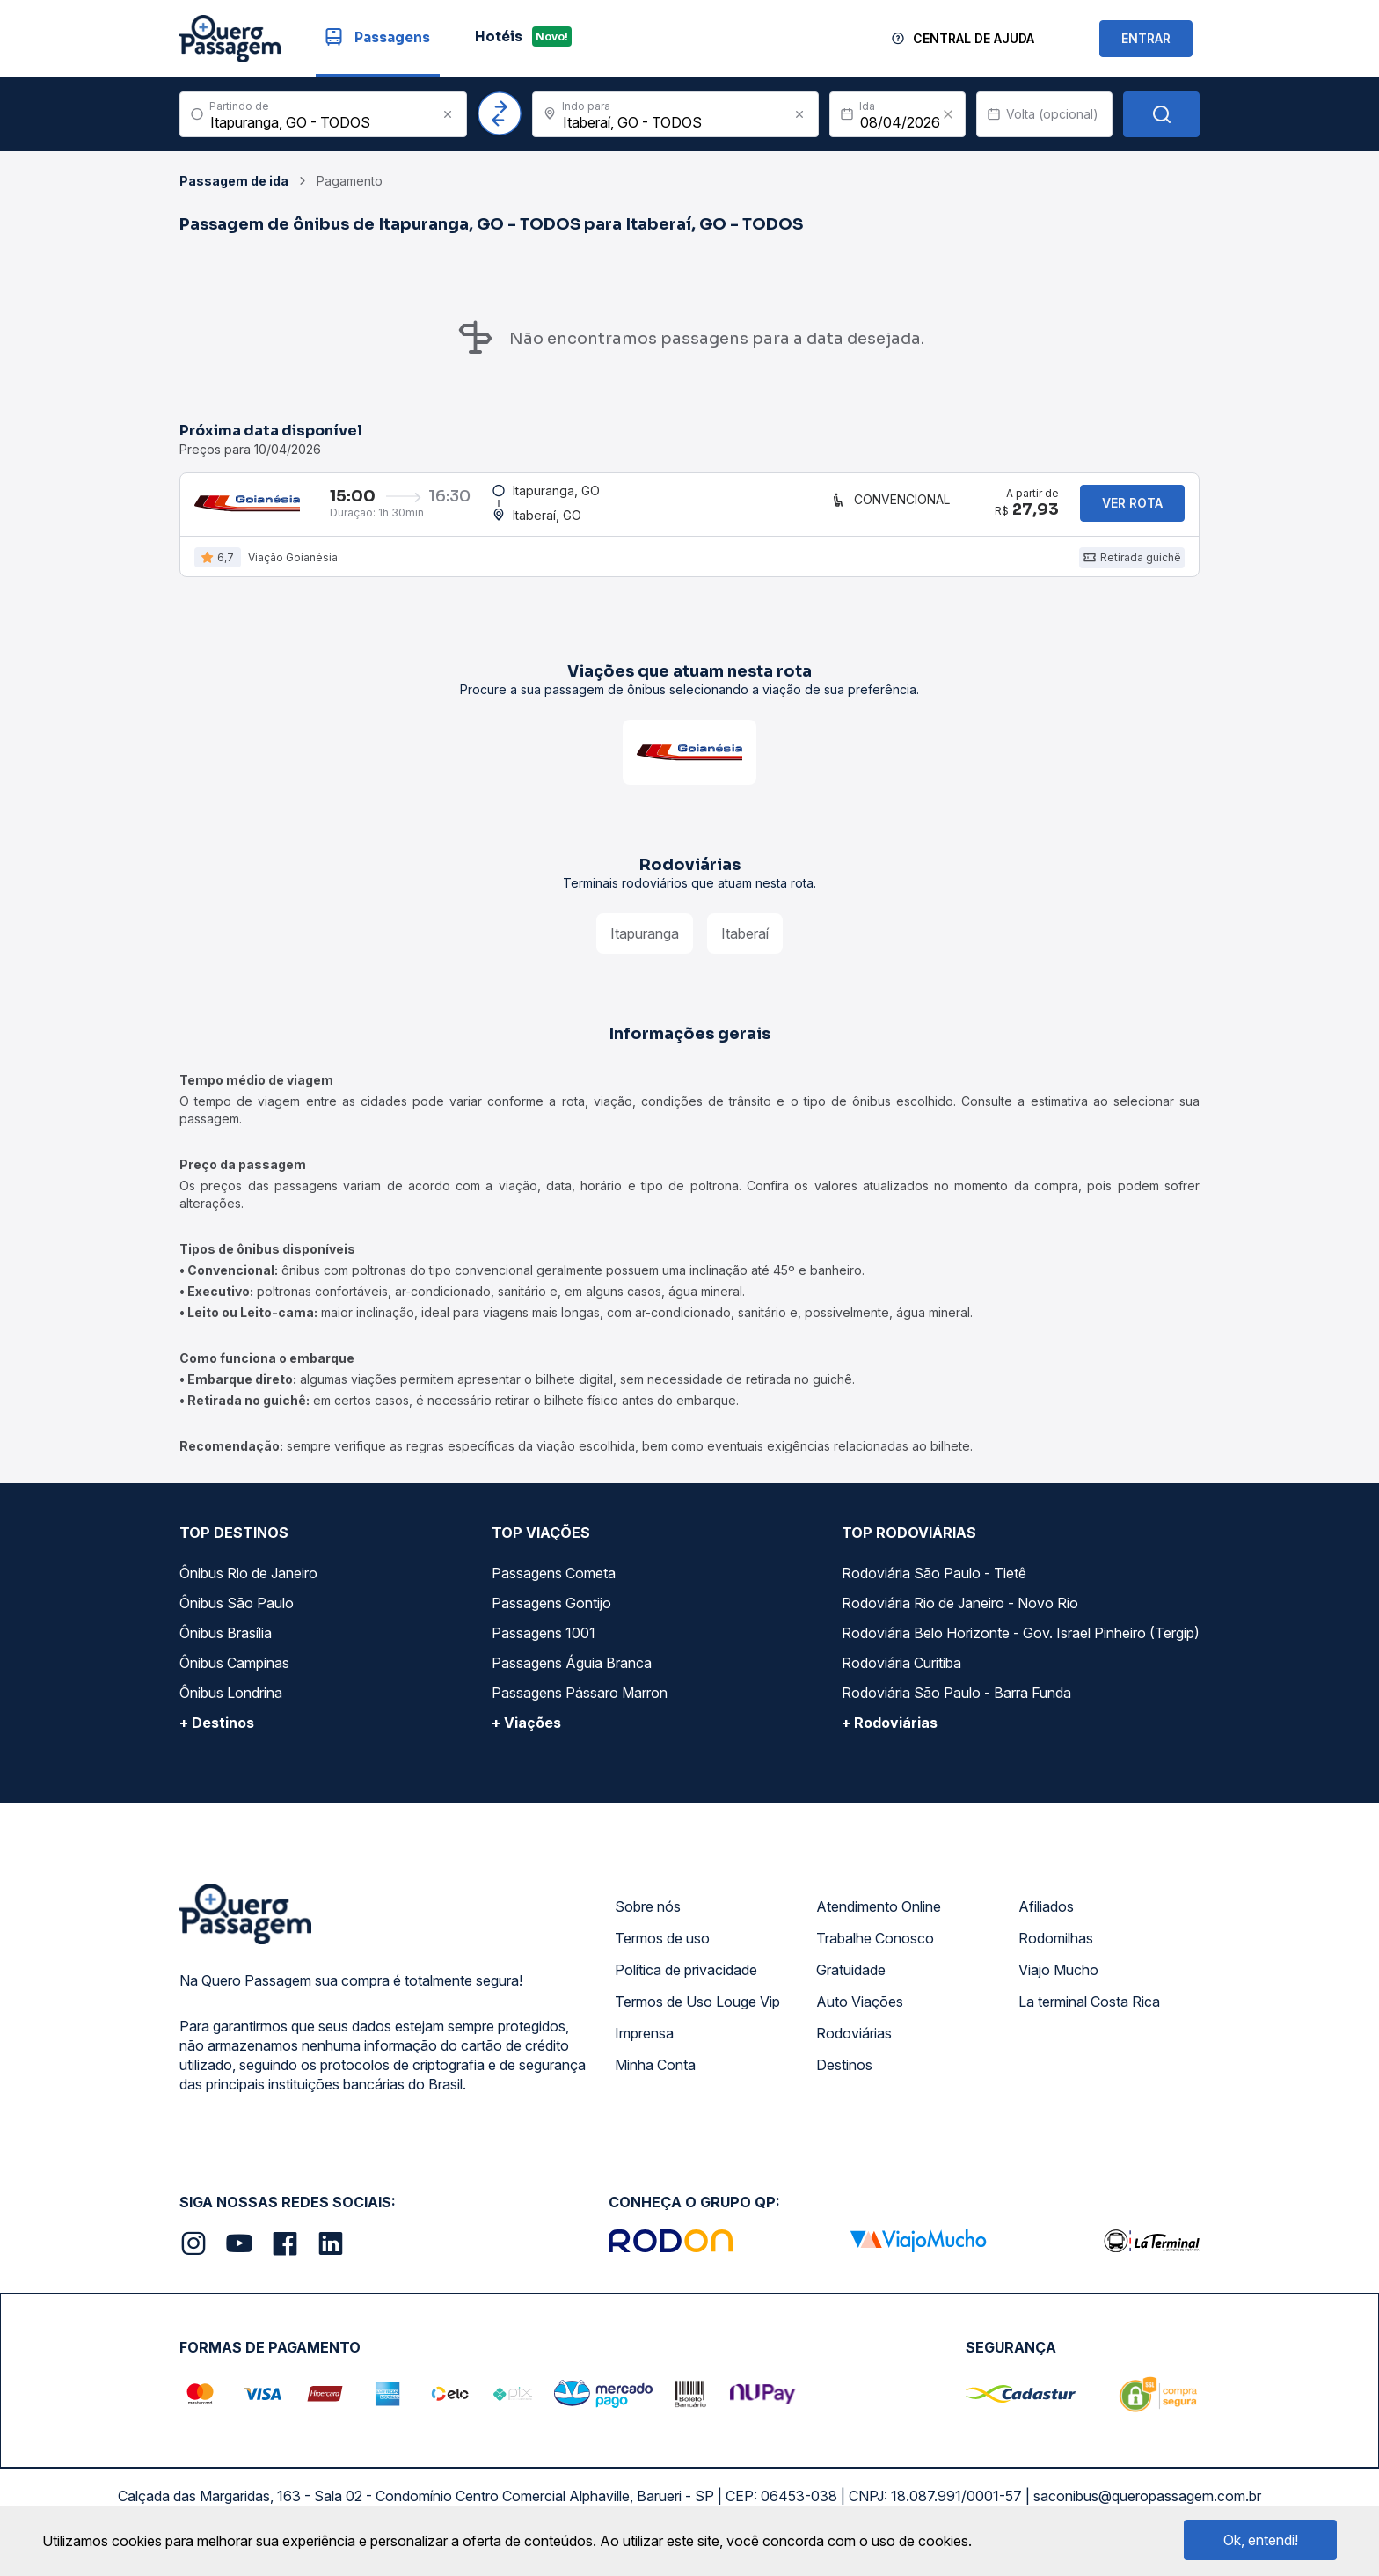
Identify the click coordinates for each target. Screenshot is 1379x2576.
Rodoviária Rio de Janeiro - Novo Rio (960, 1615)
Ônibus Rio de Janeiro (248, 1585)
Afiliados (1046, 1919)
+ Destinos (216, 1735)
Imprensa (644, 2045)
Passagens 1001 (543, 1645)
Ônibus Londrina (230, 1705)
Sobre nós (648, 1919)
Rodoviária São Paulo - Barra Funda (956, 1705)
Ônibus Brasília (225, 1645)
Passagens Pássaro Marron (580, 1705)
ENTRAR (1146, 38)
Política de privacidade (686, 1982)
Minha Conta (655, 2077)
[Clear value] (948, 114)
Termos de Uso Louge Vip (697, 2014)
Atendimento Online (878, 1919)
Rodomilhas (1055, 1950)
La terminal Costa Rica (1089, 2014)
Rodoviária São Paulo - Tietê (934, 1585)
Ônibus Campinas (234, 1675)
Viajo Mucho (1058, 1982)
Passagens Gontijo (551, 1615)
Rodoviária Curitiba (901, 1675)
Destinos (844, 2077)
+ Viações (526, 1735)
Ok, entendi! (1260, 2540)
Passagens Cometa (554, 1585)
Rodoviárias (854, 2045)
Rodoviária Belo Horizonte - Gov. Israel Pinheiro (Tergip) (1021, 1645)
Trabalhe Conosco (875, 1950)
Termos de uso (662, 1950)
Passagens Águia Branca (572, 1675)
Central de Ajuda (973, 38)
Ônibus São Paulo (236, 1615)
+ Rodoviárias (890, 1735)
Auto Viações (859, 2014)
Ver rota (1132, 508)
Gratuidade (851, 1982)
